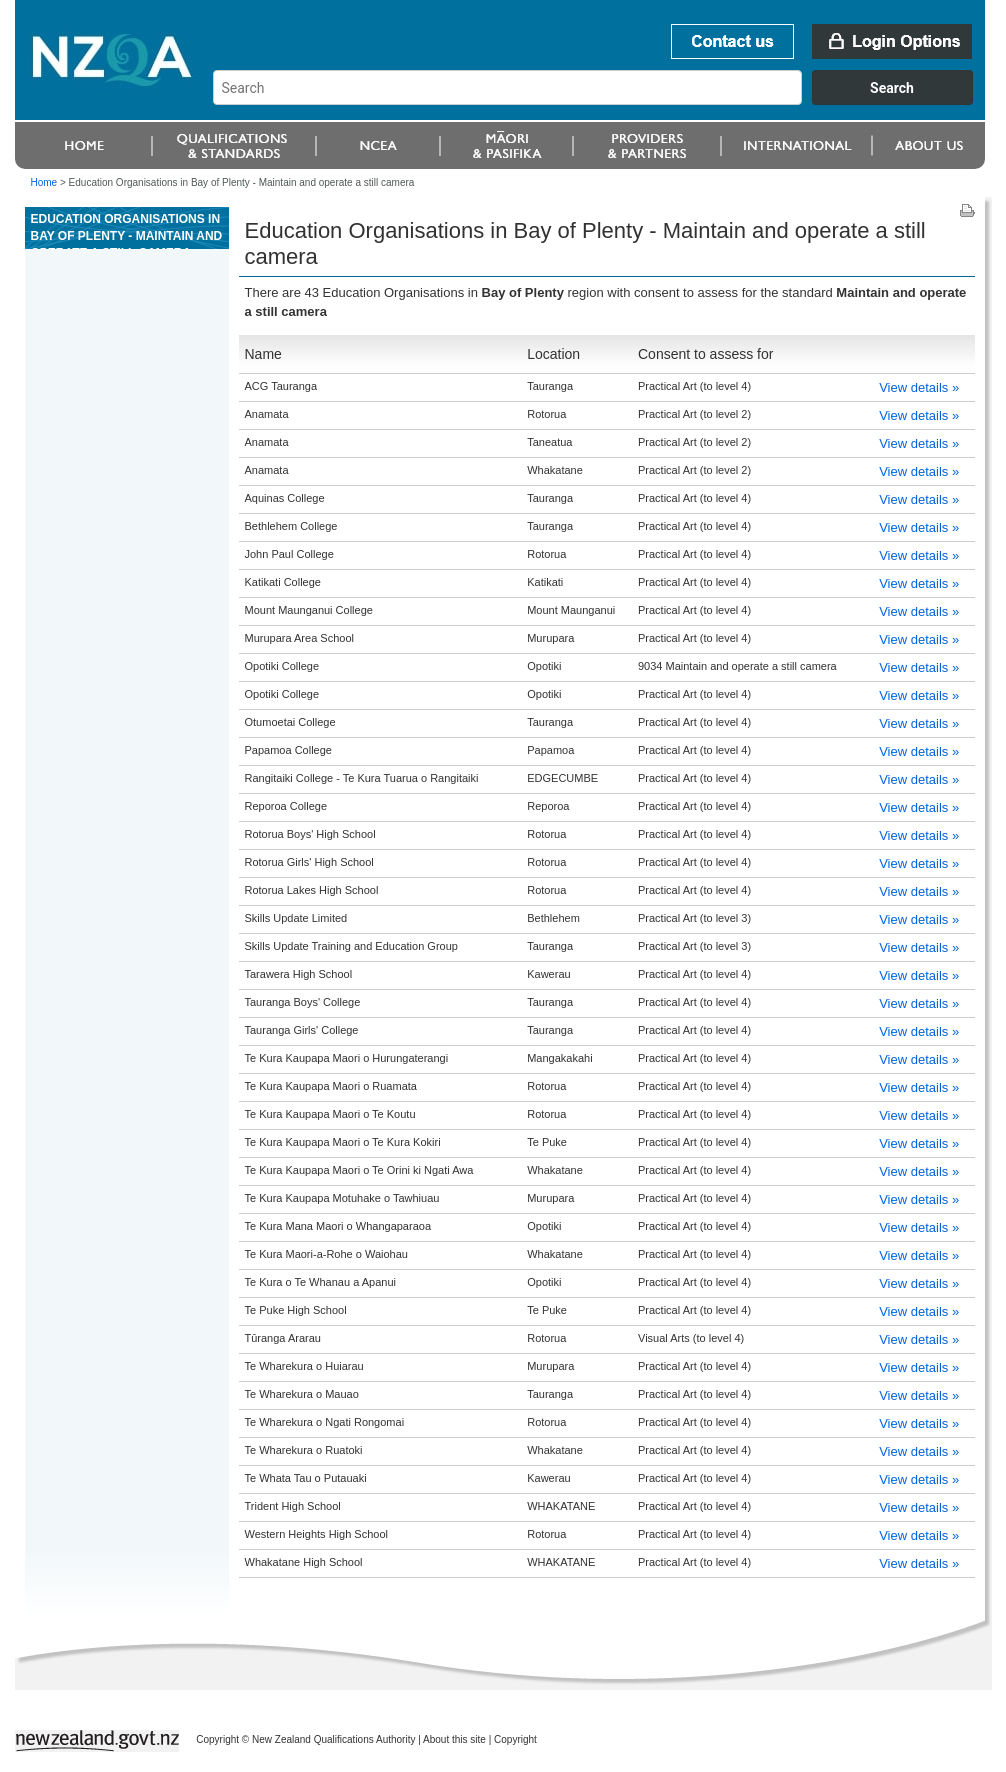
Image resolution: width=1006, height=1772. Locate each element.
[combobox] (602, 100)
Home (44, 182)
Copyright (515, 1739)
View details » (919, 387)
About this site (454, 1739)
